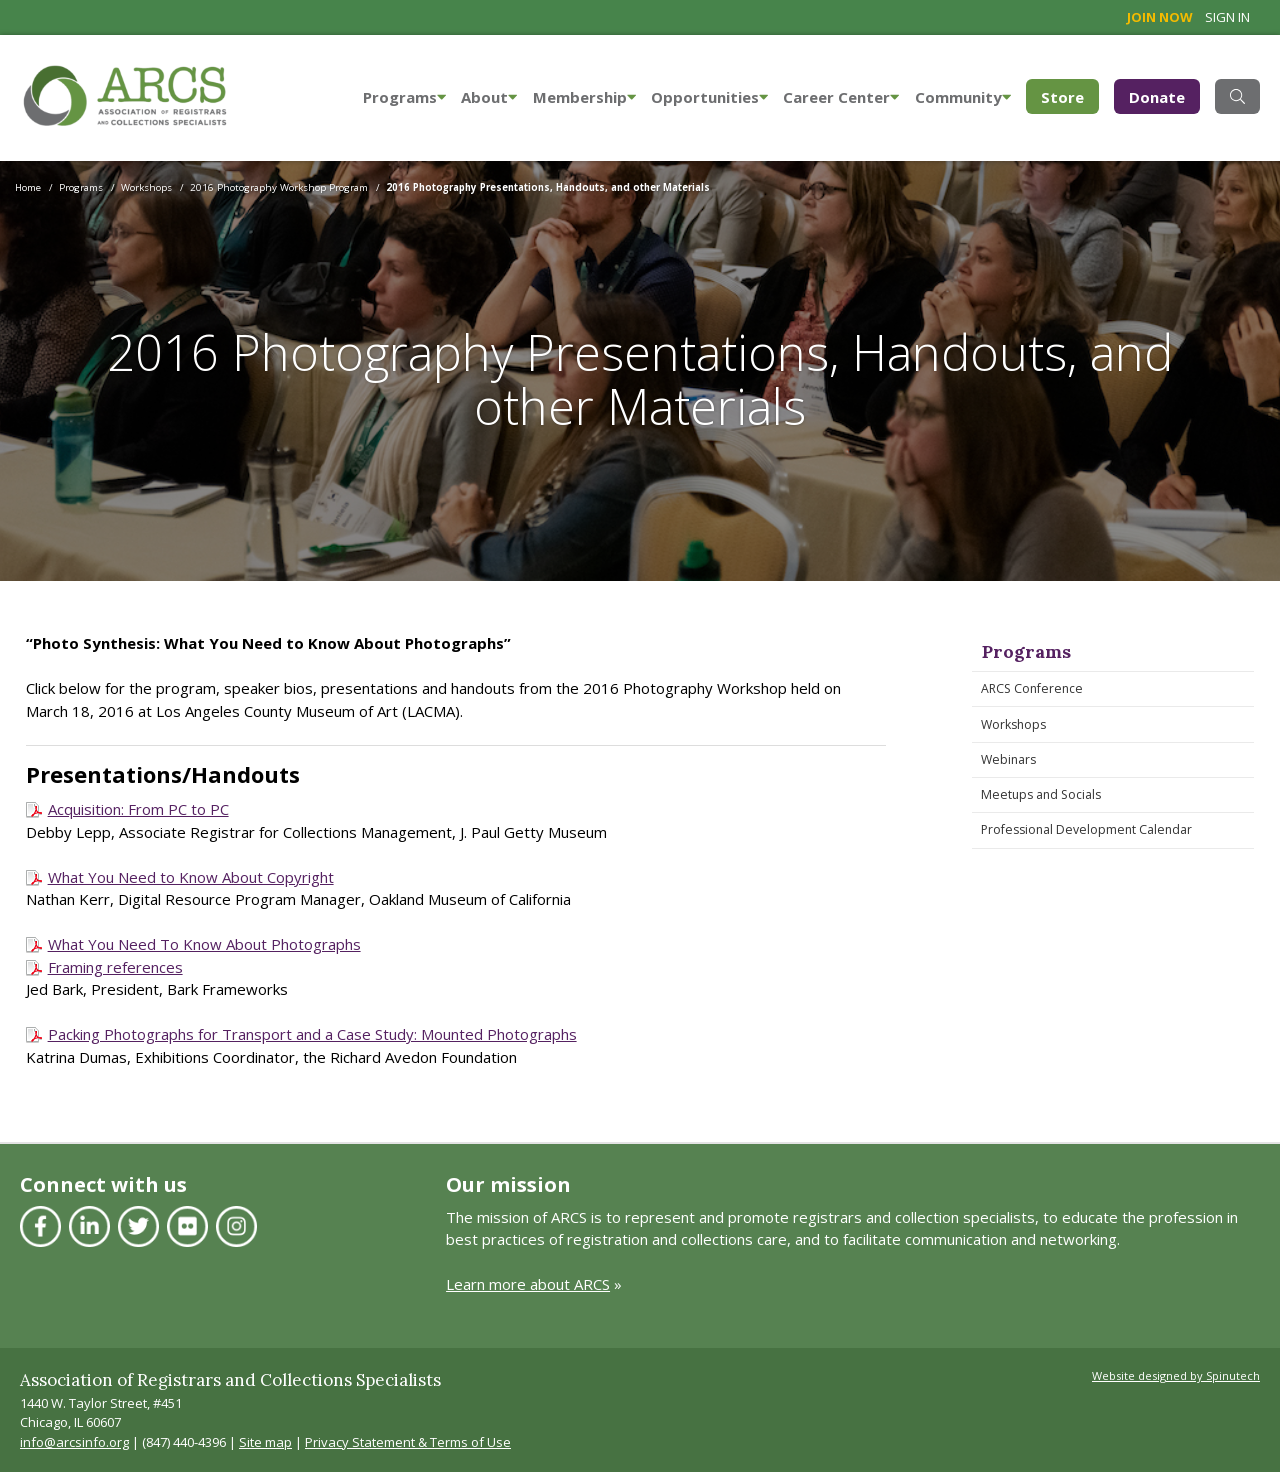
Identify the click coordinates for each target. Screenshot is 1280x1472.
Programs (404, 97)
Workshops (1013, 724)
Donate (1157, 97)
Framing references (115, 967)
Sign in (1227, 17)
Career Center (841, 97)
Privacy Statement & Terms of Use (408, 1442)
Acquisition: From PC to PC (138, 809)
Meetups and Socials (1041, 794)
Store (1070, 95)
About (489, 97)
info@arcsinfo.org (74, 1442)
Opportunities (709, 97)
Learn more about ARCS (528, 1284)
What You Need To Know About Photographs (204, 944)
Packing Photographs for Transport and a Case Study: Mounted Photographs (312, 1034)
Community (963, 97)
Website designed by (1176, 1375)
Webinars (1008, 759)
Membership (584, 97)
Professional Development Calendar (1086, 829)
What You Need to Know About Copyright (191, 877)
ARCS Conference (1032, 688)
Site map (265, 1442)
